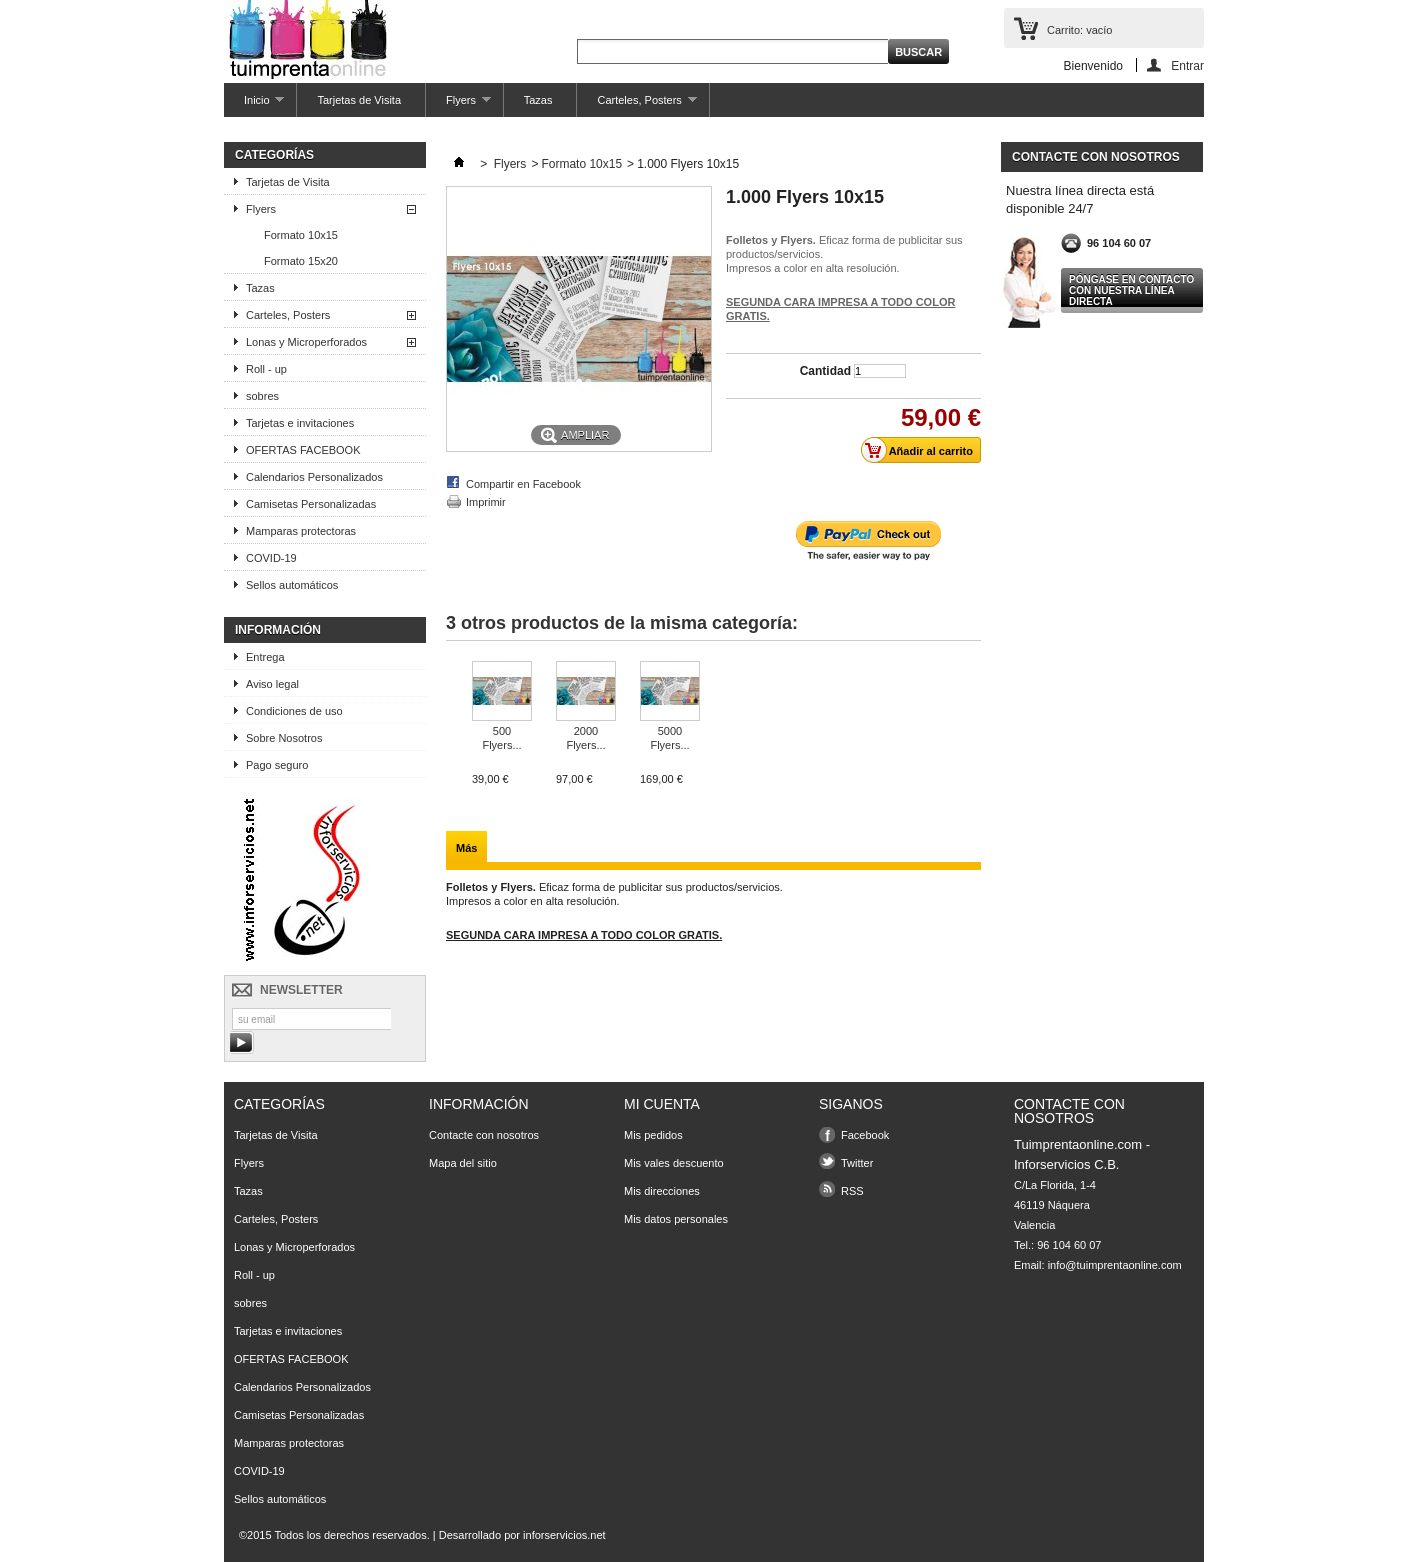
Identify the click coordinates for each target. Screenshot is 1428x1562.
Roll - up (266, 369)
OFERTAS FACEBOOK (303, 450)
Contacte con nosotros (484, 1135)
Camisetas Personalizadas (311, 504)
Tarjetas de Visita (359, 100)
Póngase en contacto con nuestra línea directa (1131, 290)
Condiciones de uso (294, 711)
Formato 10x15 (301, 235)
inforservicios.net (564, 1535)
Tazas (538, 100)
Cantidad (825, 371)
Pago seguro (277, 765)
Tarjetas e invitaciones (300, 423)
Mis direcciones (662, 1191)
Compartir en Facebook (523, 484)
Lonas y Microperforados (306, 342)
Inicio (254, 105)
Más (466, 848)
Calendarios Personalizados (314, 477)
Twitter (857, 1163)
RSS (852, 1191)
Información (278, 630)
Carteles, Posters (636, 105)
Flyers (458, 105)
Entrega (265, 657)
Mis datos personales (676, 1219)
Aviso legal (272, 684)
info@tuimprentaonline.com (1115, 1265)
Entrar (1187, 65)
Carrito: (1079, 30)
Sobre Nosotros (284, 738)
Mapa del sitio (463, 1163)
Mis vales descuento (674, 1163)
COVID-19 (271, 558)
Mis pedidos (653, 1135)
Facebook (865, 1135)
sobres (262, 396)
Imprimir (486, 502)
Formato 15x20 (301, 261)
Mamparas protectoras (301, 531)
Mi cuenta (662, 1104)
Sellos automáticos (292, 585)
